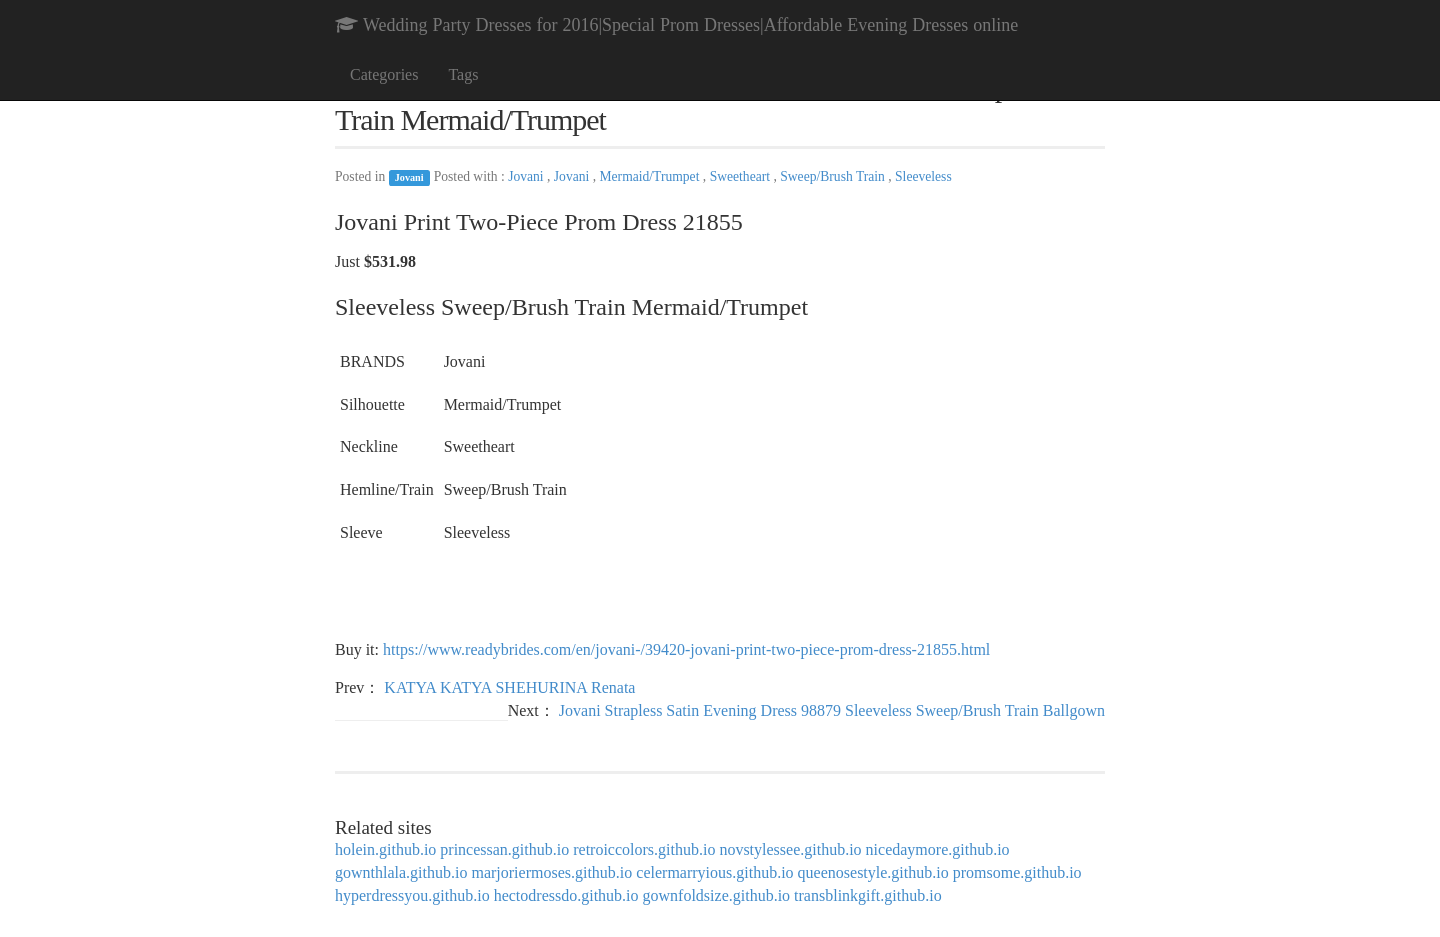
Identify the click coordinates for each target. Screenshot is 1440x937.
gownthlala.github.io (401, 872)
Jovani (409, 177)
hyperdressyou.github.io (412, 895)
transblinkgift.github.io (868, 895)
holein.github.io (385, 849)
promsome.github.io (1017, 872)
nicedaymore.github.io (938, 849)
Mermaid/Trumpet (651, 176)
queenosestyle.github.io (873, 872)
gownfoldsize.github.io (717, 895)
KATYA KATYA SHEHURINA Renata (509, 687)
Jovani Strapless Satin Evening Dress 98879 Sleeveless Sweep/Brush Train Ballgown (832, 710)
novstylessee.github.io (790, 849)
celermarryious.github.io (714, 872)
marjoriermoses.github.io (551, 872)
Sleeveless (923, 176)
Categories (384, 74)
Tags (463, 74)
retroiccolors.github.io (644, 849)
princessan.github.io (504, 849)
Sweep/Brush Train (834, 176)
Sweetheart (742, 176)
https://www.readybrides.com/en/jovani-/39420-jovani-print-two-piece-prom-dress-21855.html (686, 649)
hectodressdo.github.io (566, 895)
